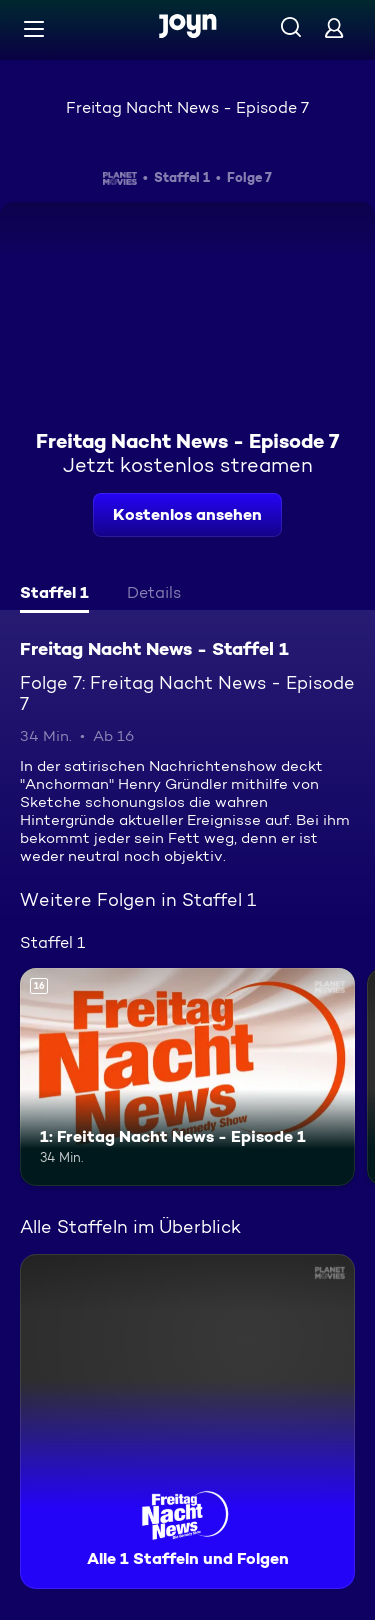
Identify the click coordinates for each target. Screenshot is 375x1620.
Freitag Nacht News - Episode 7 (187, 107)
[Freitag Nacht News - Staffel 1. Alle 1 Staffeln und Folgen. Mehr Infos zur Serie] (187, 1421)
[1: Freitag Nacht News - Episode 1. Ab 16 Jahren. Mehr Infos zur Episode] (187, 1077)
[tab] (54, 595)
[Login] (334, 27)
